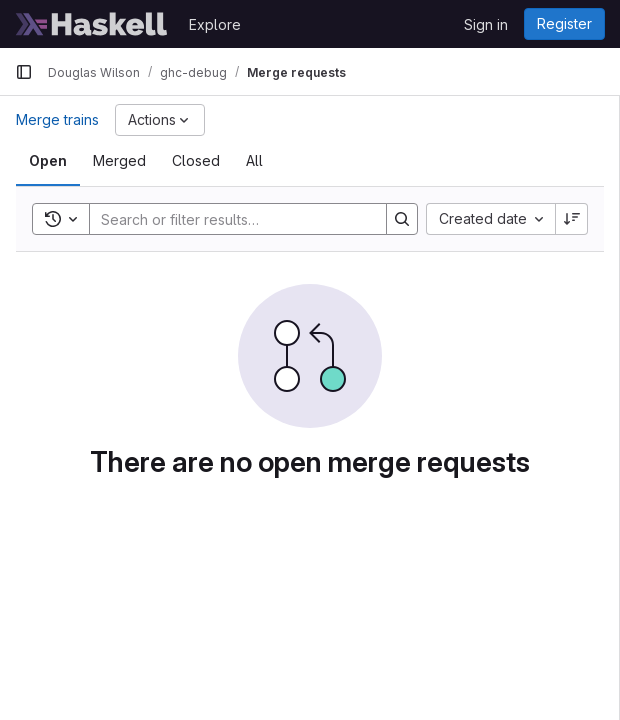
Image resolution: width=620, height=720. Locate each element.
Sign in (486, 24)
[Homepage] (92, 24)
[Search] (228, 219)
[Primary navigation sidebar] (24, 72)
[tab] (48, 161)
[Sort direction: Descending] (572, 219)
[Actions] (160, 120)
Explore (215, 24)
